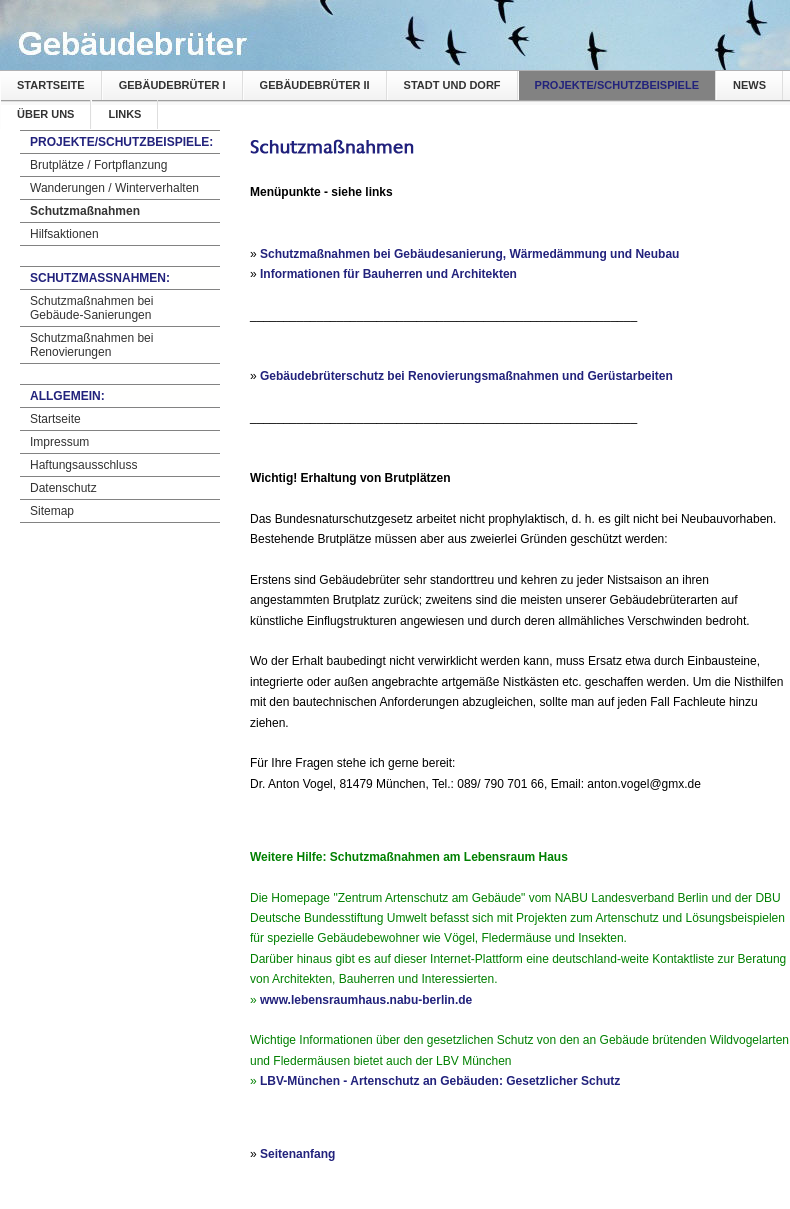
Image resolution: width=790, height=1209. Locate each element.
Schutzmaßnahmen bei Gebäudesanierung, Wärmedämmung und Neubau (469, 254)
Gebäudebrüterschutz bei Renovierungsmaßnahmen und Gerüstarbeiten (466, 376)
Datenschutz (63, 488)
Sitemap (52, 511)
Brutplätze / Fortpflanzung (98, 165)
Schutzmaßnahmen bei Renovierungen (91, 345)
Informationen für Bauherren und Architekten (388, 274)
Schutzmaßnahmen (85, 211)
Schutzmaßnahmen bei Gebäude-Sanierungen (91, 308)
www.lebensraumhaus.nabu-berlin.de (366, 1000)
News (749, 85)
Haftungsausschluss (83, 465)
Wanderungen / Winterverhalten (114, 188)
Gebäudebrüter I (172, 85)
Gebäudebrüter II (315, 85)
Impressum (59, 442)
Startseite (51, 85)
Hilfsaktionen (64, 234)
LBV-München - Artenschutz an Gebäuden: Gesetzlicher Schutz (440, 1081)
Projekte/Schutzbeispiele (617, 85)
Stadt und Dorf (452, 85)
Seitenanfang (297, 1154)
